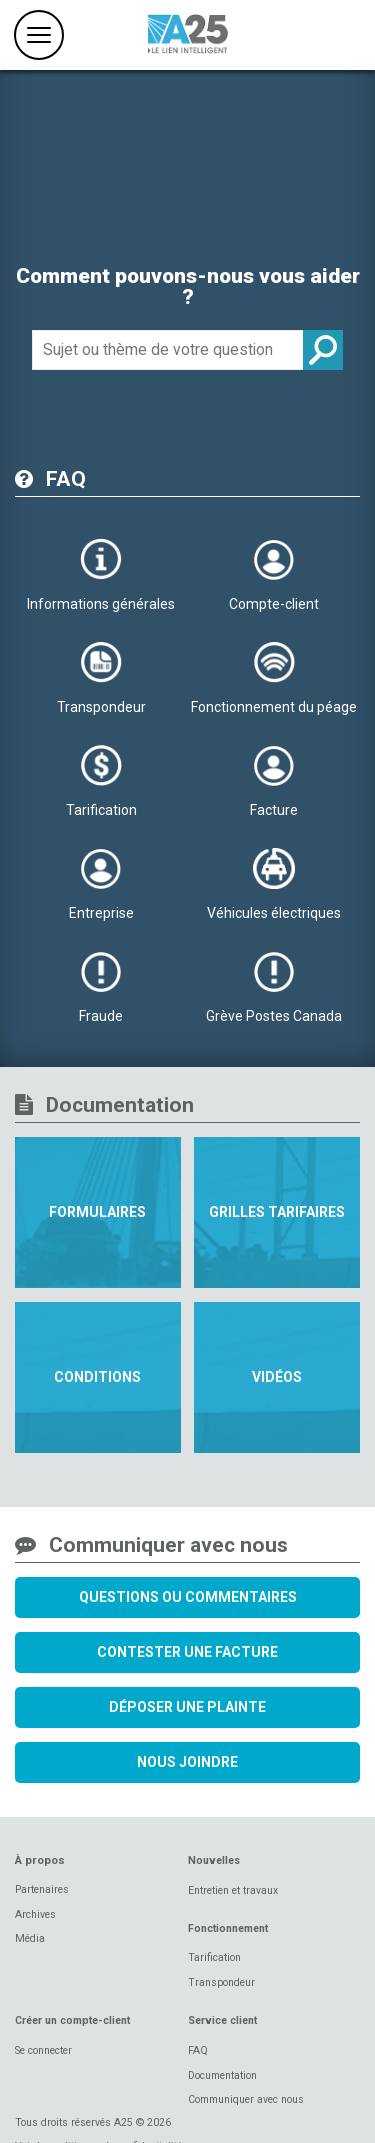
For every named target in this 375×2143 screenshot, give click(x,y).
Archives (35, 1914)
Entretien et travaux (233, 1890)
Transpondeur (221, 1982)
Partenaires (42, 1889)
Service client (222, 2020)
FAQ (198, 2050)
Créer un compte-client (72, 2020)
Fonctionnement (228, 1928)
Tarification (214, 1957)
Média (30, 1938)
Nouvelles (214, 1860)
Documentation (222, 2075)
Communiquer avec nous (246, 2099)
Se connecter (43, 2050)
